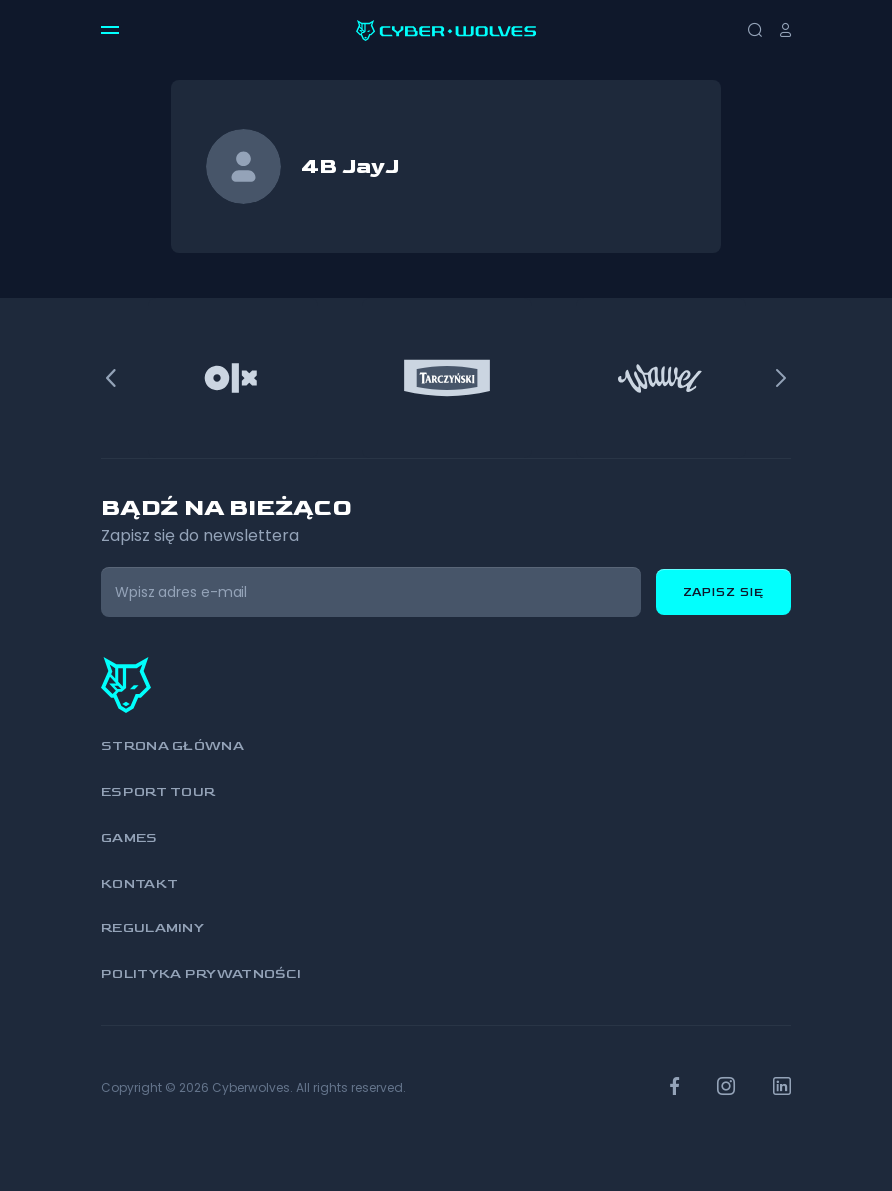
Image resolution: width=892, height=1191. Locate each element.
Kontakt (139, 883)
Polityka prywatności (201, 973)
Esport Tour (158, 791)
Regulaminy (152, 927)
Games (129, 837)
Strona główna (172, 745)
